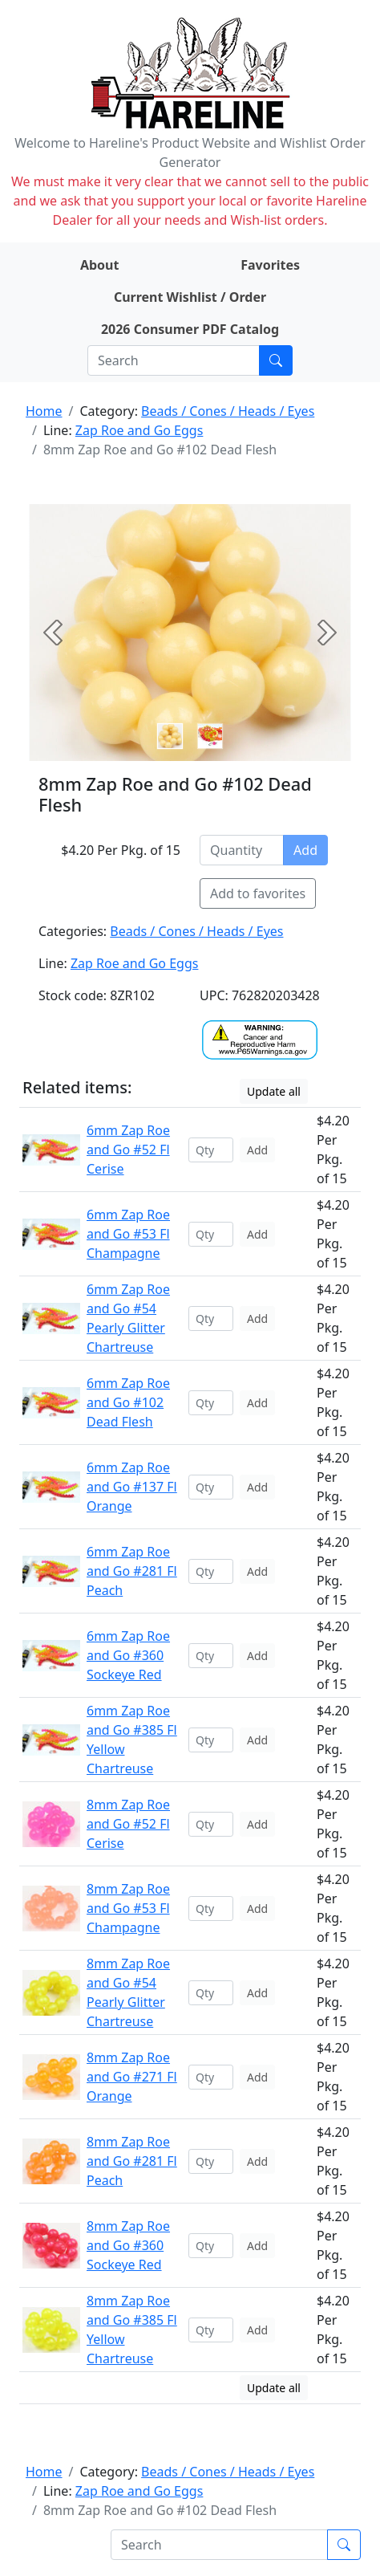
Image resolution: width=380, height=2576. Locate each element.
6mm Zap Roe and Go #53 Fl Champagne (128, 1234)
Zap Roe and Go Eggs (139, 430)
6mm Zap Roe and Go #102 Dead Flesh (128, 1402)
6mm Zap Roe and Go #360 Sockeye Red (128, 1655)
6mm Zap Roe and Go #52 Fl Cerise (128, 1149)
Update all (274, 1091)
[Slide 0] (170, 736)
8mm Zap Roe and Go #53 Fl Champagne (128, 1908)
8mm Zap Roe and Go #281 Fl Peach (132, 2161)
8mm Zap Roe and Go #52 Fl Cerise (128, 1824)
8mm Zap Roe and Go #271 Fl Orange (132, 2077)
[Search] (173, 360)
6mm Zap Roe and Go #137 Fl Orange (132, 1487)
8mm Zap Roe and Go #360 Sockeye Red (128, 2245)
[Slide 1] (210, 736)
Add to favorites (257, 893)
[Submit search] (276, 360)
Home (44, 411)
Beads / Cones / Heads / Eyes (227, 411)
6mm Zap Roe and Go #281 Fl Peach (132, 1571)
